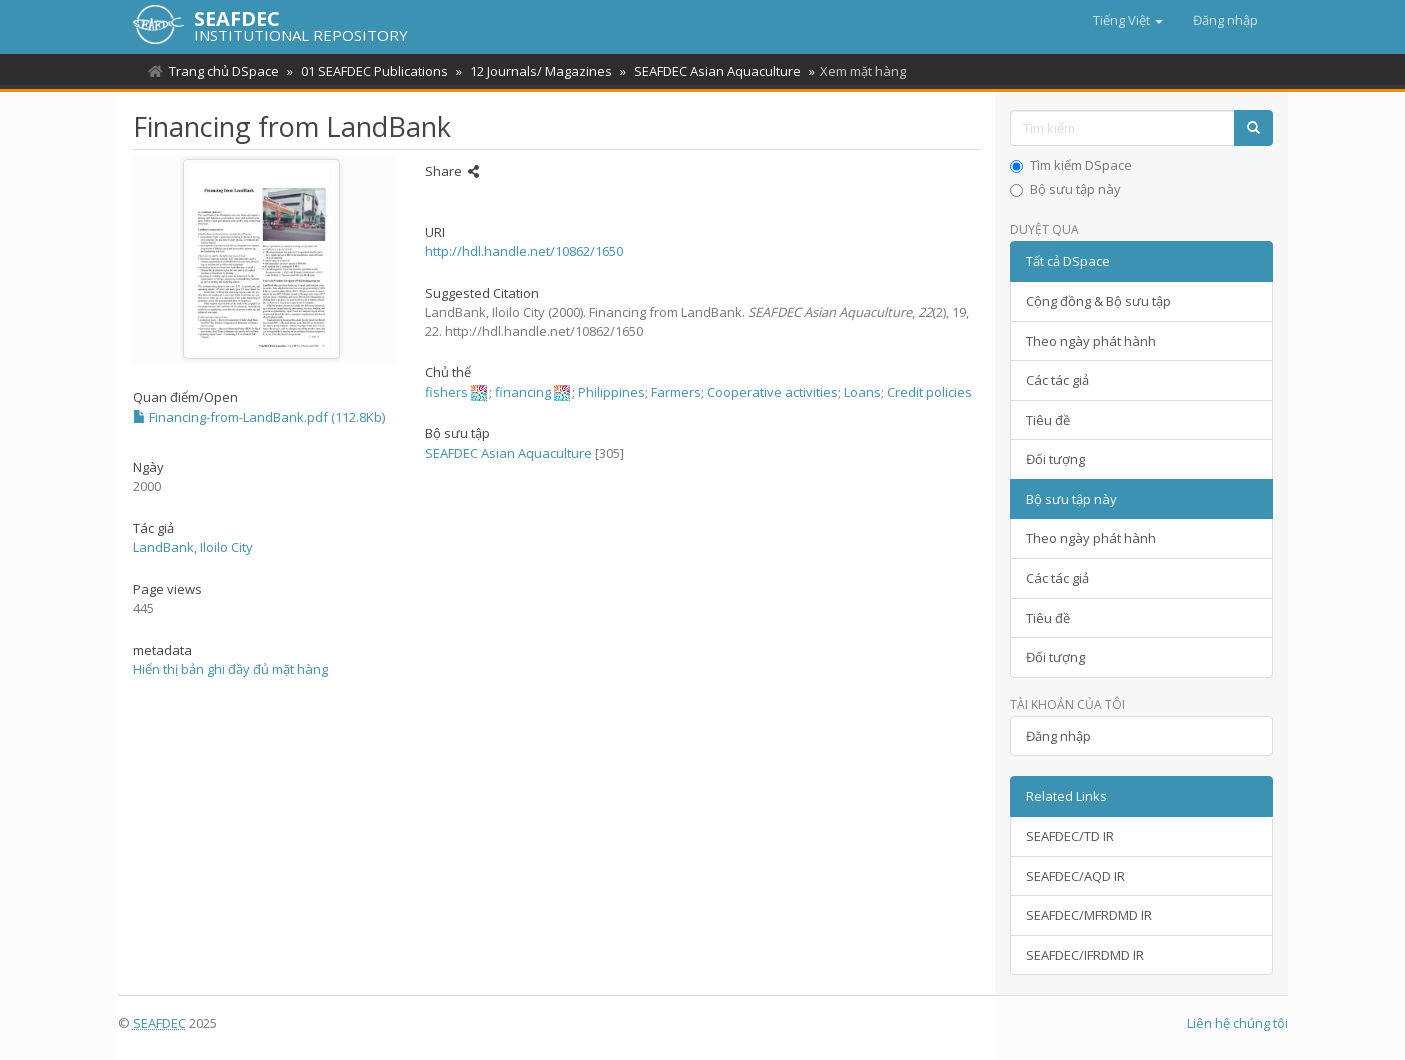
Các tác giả (1057, 380)
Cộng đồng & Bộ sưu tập (1098, 301)
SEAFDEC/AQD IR (1075, 876)
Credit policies (929, 392)
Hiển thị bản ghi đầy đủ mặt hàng (230, 669)
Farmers (676, 392)
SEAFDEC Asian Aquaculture (708, 71)
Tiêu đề (1048, 420)
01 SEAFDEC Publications (371, 71)
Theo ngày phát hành (1091, 341)
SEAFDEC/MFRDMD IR (1089, 915)
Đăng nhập (1058, 736)
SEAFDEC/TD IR (1070, 836)
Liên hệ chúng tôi (1237, 1023)
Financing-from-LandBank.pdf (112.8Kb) (259, 417)
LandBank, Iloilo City (193, 547)
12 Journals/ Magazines (535, 71)
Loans (862, 392)
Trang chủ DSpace (224, 71)
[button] (1128, 20)
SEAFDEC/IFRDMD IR (1085, 955)
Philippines (611, 392)
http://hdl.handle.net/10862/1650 (524, 251)
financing (523, 392)
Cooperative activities (772, 392)
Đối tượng (1055, 459)
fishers (446, 392)
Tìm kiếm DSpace (1071, 165)
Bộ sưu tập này (1065, 189)
